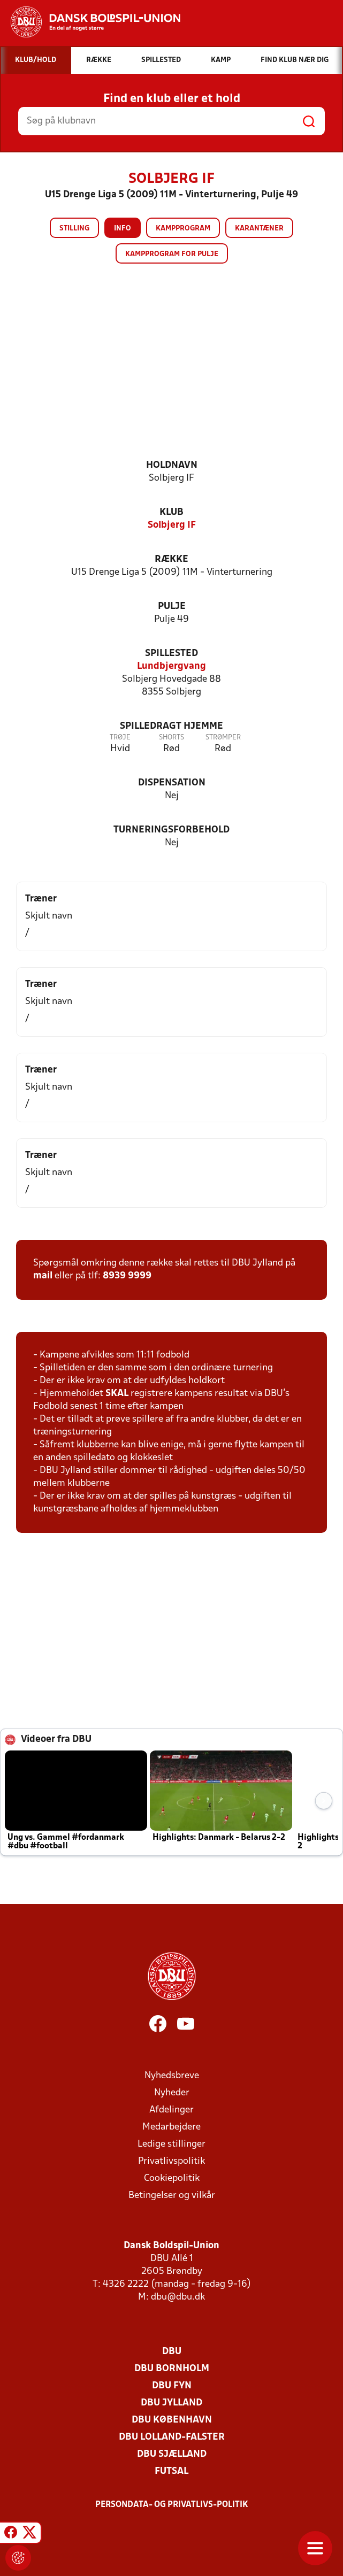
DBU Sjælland (172, 2454)
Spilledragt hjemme (171, 726)
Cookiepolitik (172, 2178)
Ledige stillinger (171, 2144)
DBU (171, 2351)
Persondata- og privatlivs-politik (171, 2505)
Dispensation (171, 783)
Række (171, 559)
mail (42, 1276)
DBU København (172, 2420)
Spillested (171, 653)
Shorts (171, 737)
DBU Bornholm (171, 2368)
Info (122, 228)
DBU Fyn (172, 2385)
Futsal (171, 2471)
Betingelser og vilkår (171, 2195)
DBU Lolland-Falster (172, 2437)
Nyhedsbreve (171, 2075)
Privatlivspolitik (171, 2161)
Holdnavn (171, 465)
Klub (171, 512)
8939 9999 (127, 1276)
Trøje (120, 737)
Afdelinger (171, 2110)
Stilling (74, 228)
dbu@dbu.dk (178, 2297)
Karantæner (259, 228)
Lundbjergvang (171, 666)
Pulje (172, 606)
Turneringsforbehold (171, 830)
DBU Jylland (171, 2403)
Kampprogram (183, 228)
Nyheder (171, 2092)
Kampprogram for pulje (171, 254)
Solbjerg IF (172, 525)
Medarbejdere (171, 2127)
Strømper (223, 737)
